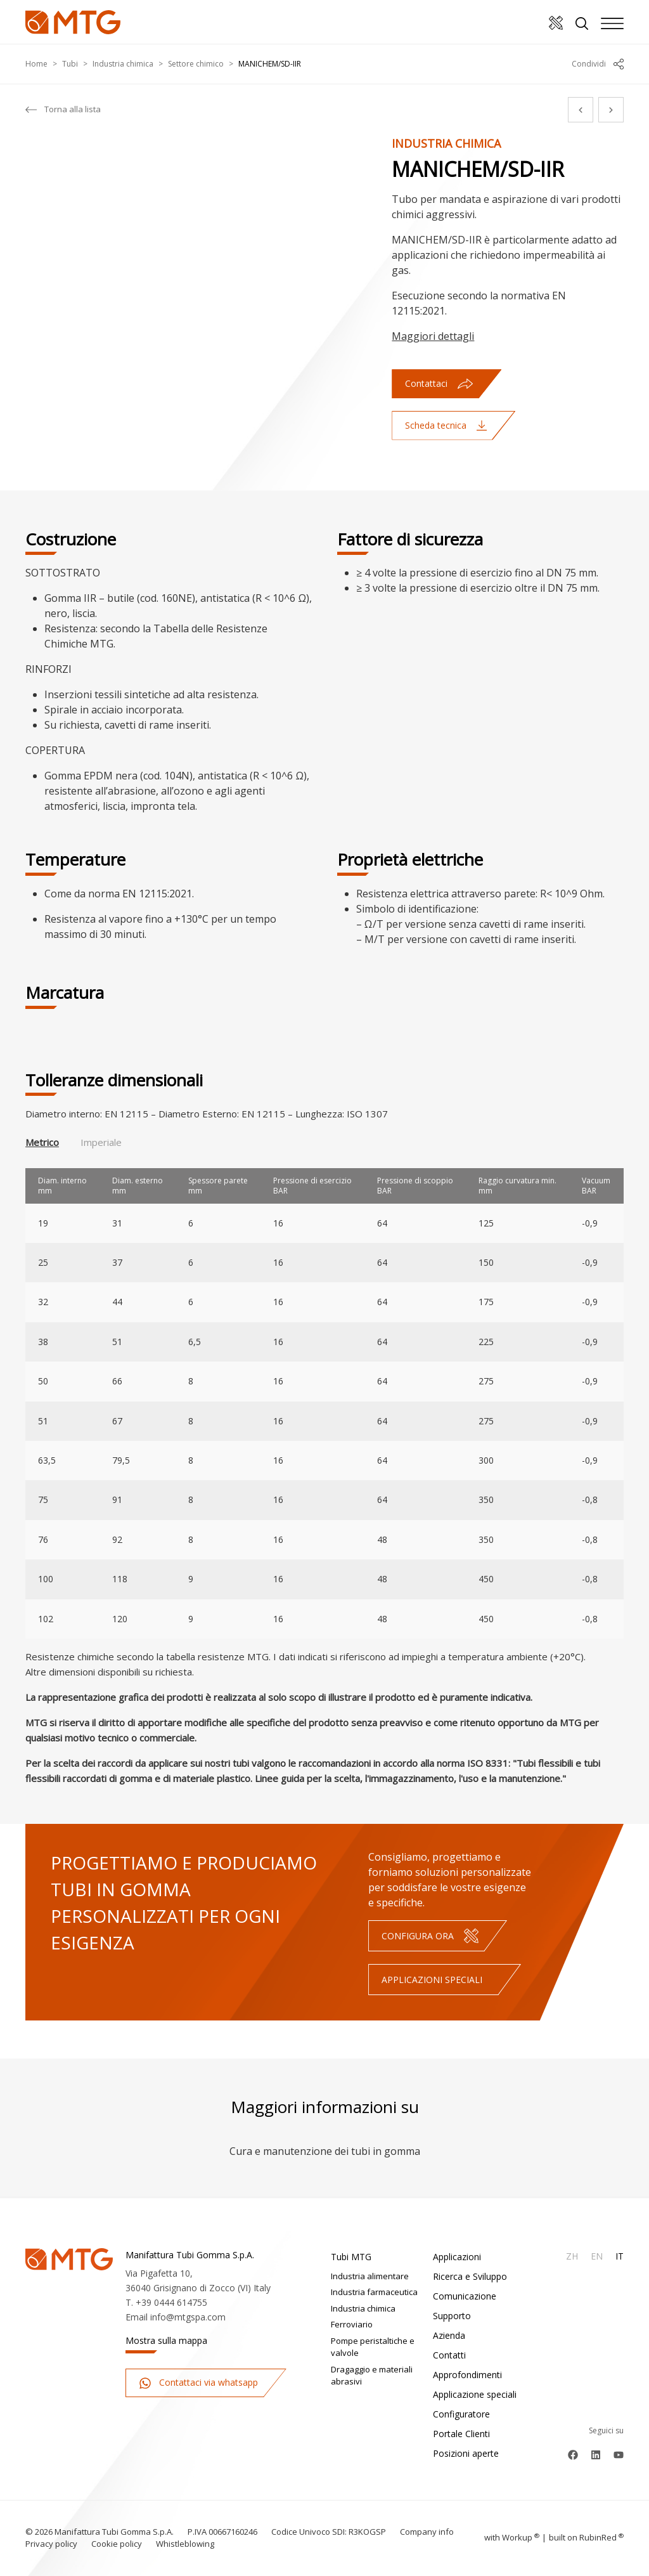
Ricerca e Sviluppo (470, 2276)
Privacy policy (51, 2543)
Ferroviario (352, 2324)
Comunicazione (464, 2296)
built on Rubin (586, 2537)
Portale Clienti (461, 2434)
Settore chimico (196, 63)
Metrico (42, 1142)
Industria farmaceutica (374, 2292)
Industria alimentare (370, 2276)
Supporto (452, 2316)
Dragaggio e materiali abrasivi (372, 2376)
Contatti (449, 2355)
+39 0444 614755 (171, 2302)
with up (511, 2537)
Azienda (449, 2335)
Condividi (598, 64)
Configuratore (461, 2414)
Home (36, 63)
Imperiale (101, 1142)
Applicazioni (457, 2257)
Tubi (70, 63)
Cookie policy (116, 2543)
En (597, 2256)
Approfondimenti (467, 2375)
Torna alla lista (63, 110)
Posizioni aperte (466, 2453)
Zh (572, 2256)
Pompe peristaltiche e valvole (372, 2347)
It (619, 2256)
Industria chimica (123, 63)
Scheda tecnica (446, 425)
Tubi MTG (351, 2257)
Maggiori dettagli (433, 336)
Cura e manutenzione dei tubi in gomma (324, 2151)
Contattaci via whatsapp (198, 2383)
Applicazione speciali (475, 2394)
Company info (427, 2531)
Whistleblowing (185, 2543)
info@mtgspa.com (188, 2317)
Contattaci (439, 383)
